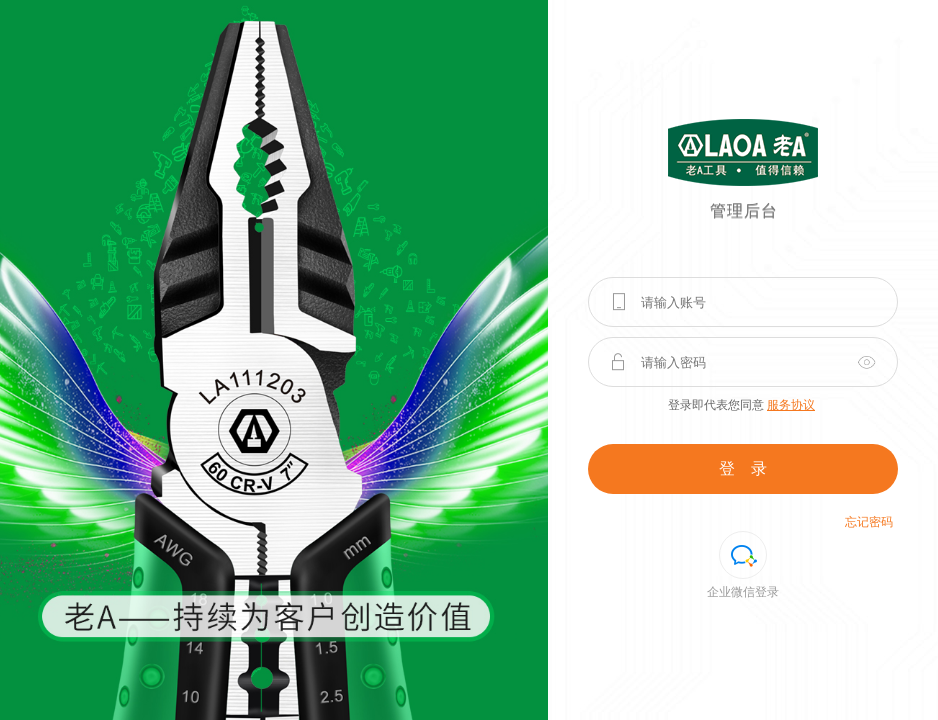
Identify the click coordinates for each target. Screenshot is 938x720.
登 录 (743, 468)
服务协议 (791, 405)
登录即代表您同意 (741, 405)
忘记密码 (869, 522)
